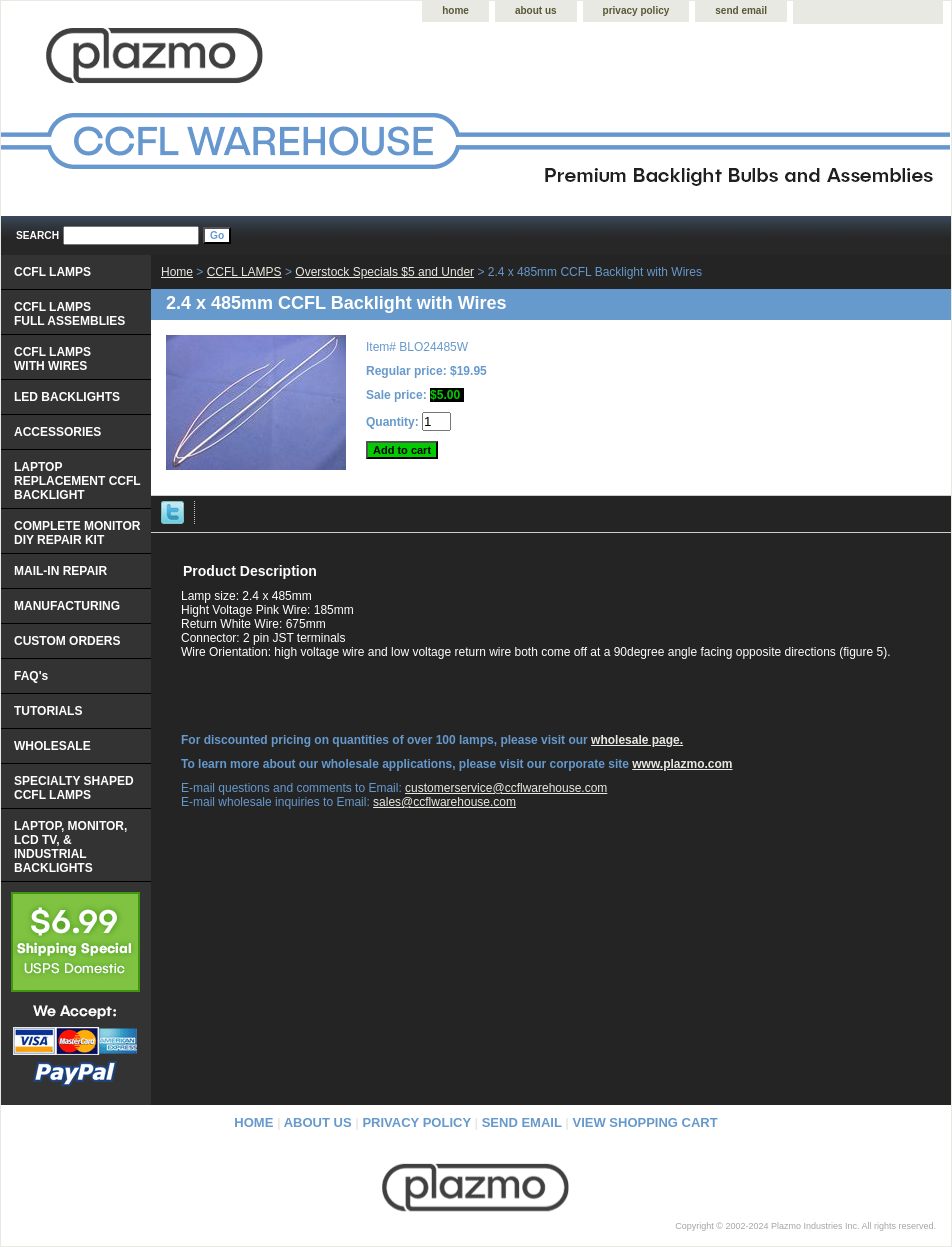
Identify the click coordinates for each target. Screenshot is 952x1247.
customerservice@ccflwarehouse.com (506, 788)
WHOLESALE (52, 746)
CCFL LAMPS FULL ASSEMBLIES (69, 314)
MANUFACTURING (67, 606)
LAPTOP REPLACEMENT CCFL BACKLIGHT (77, 481)
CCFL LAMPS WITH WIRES (52, 359)
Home (177, 272)
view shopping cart (645, 1122)
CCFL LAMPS (244, 272)
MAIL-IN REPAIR (60, 571)
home (455, 10)
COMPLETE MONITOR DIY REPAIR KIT (77, 533)
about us (536, 10)
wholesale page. (637, 740)
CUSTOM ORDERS (67, 641)
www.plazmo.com (682, 764)
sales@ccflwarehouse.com (444, 802)
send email (741, 10)
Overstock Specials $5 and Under (384, 272)
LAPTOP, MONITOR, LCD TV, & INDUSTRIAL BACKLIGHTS (70, 847)
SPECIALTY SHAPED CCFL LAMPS (74, 788)
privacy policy (636, 10)
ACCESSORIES (57, 432)
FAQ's (31, 676)
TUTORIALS (48, 711)
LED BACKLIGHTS (67, 397)
